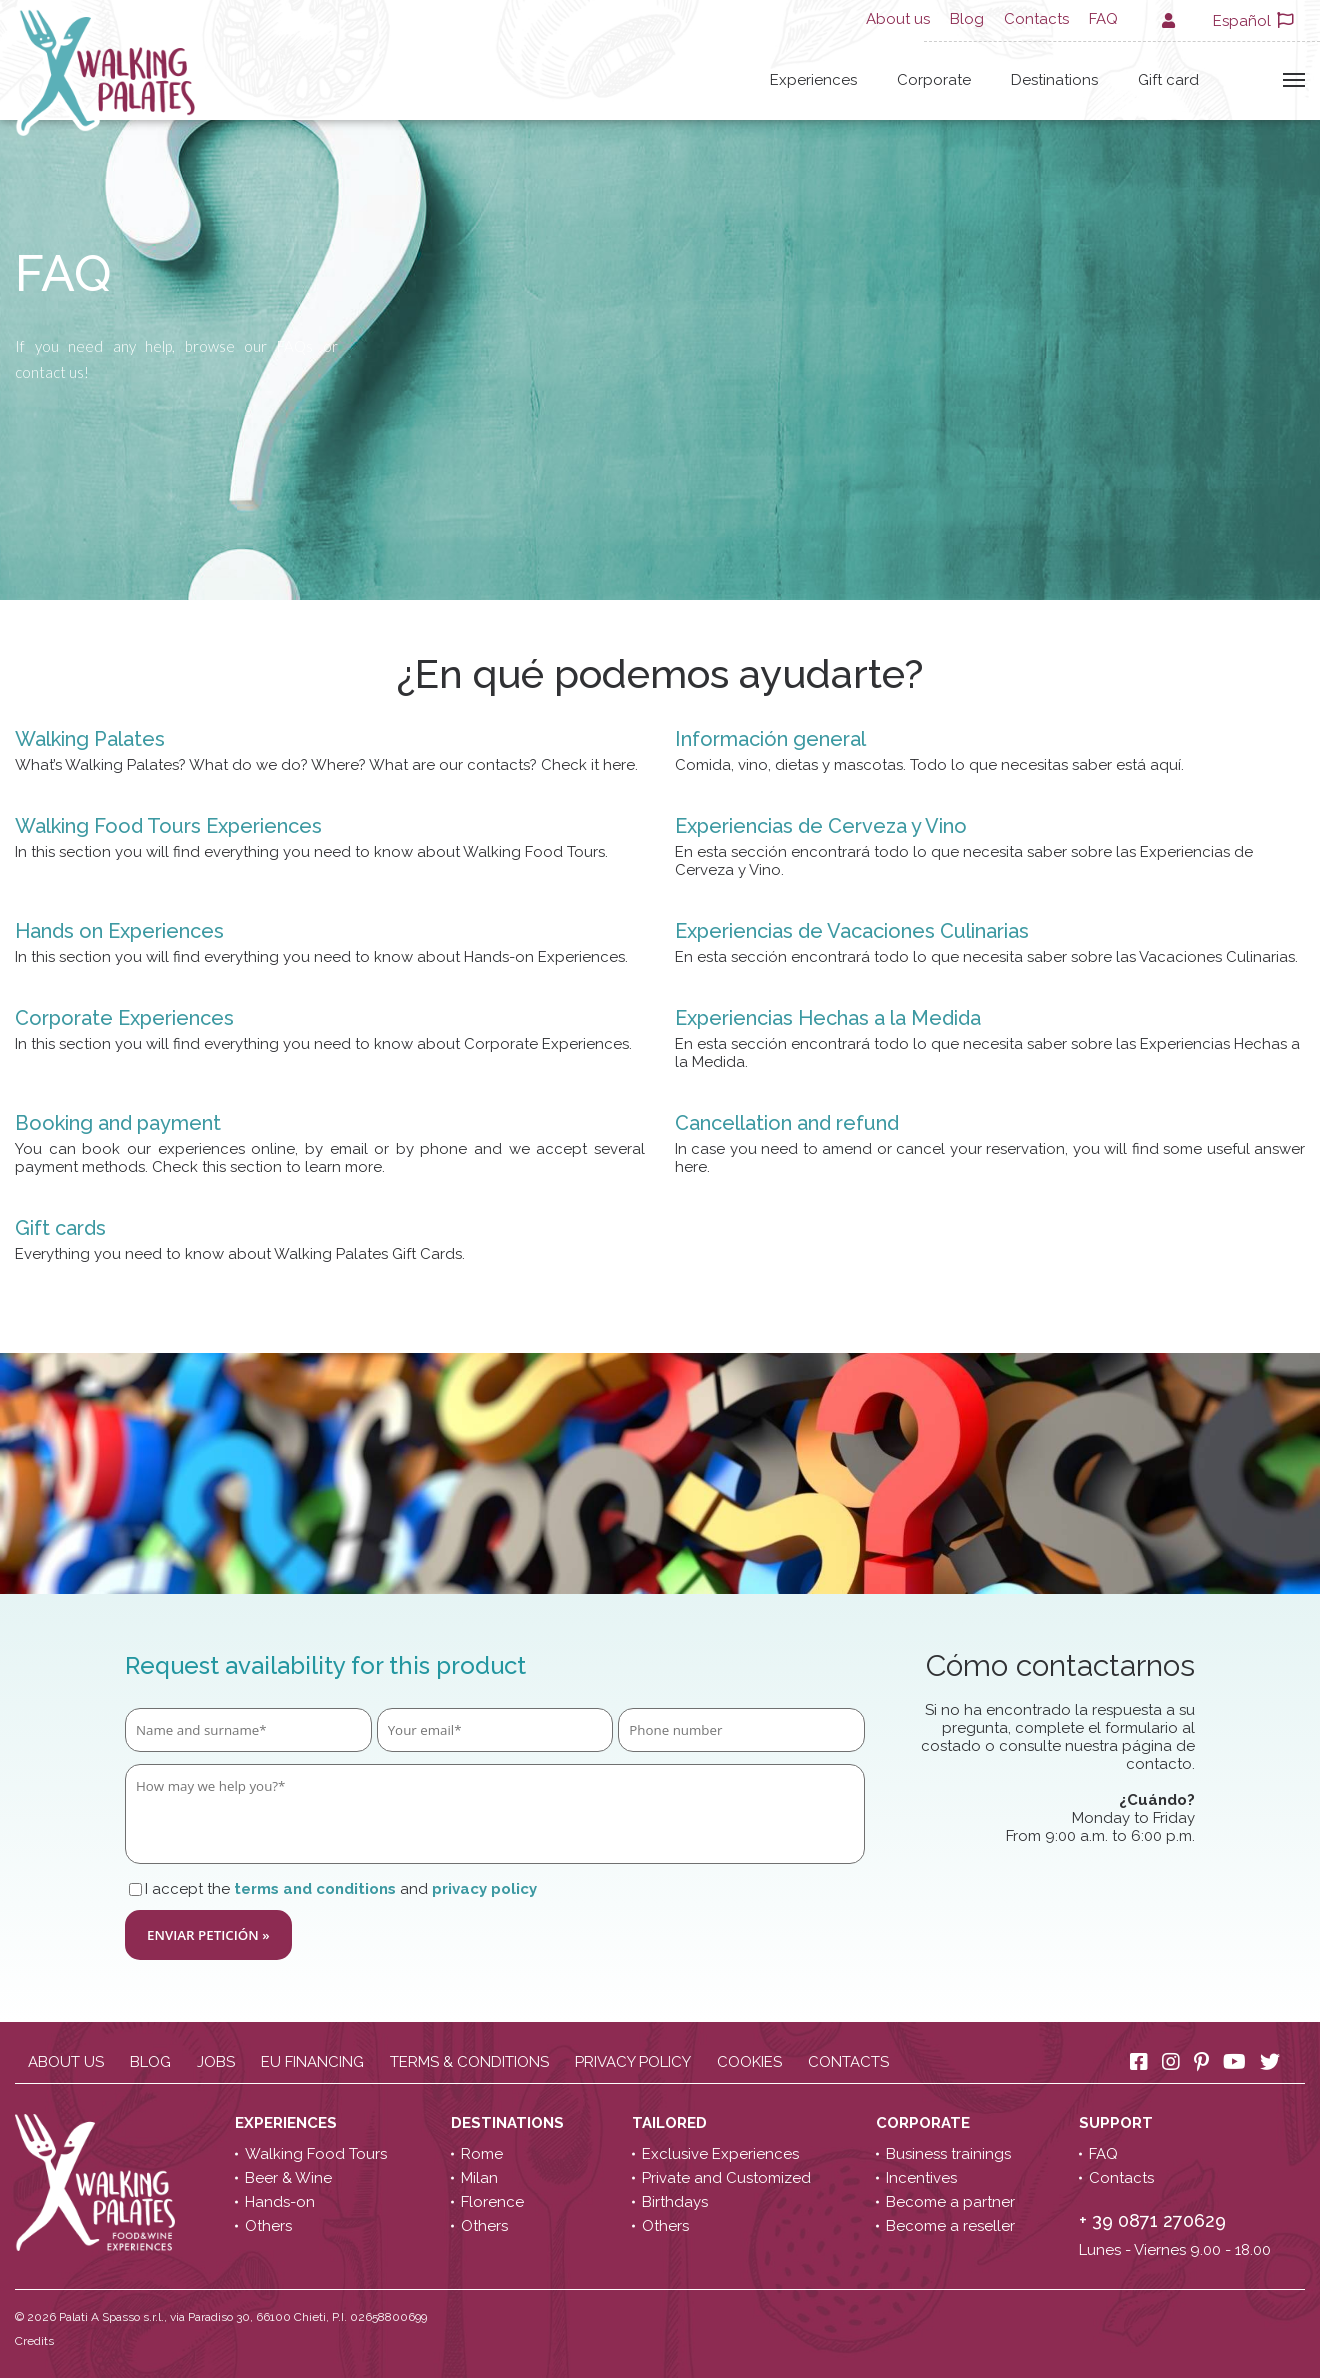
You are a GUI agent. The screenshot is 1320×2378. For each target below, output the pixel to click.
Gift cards (60, 1228)
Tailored (671, 2123)
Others (268, 2226)
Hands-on (280, 2202)
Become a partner (950, 2202)
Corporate (934, 80)
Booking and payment (118, 1123)
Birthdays (675, 2202)
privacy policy (484, 1889)
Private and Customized (726, 2178)
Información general (770, 739)
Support (1118, 2123)
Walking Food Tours (316, 2154)
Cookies (749, 2062)
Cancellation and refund (787, 1123)
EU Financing (312, 2062)
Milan (479, 2178)
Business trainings (948, 2154)
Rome (482, 2154)
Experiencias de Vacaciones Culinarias (852, 931)
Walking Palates (90, 739)
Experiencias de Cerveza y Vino (821, 826)
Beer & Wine (288, 2178)
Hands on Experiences (119, 931)
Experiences (813, 80)
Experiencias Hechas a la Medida (828, 1018)
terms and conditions (315, 1889)
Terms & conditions (469, 2062)
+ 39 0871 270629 (1152, 2220)
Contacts (1036, 19)
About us (898, 19)
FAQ (1103, 19)
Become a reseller (950, 2226)
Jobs (216, 2062)
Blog (967, 19)
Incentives (921, 2178)
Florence (492, 2202)
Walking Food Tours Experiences (168, 826)
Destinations (1054, 80)
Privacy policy (633, 2062)
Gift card (1168, 80)
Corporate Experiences (124, 1018)
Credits (34, 2341)
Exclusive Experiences (720, 2154)
